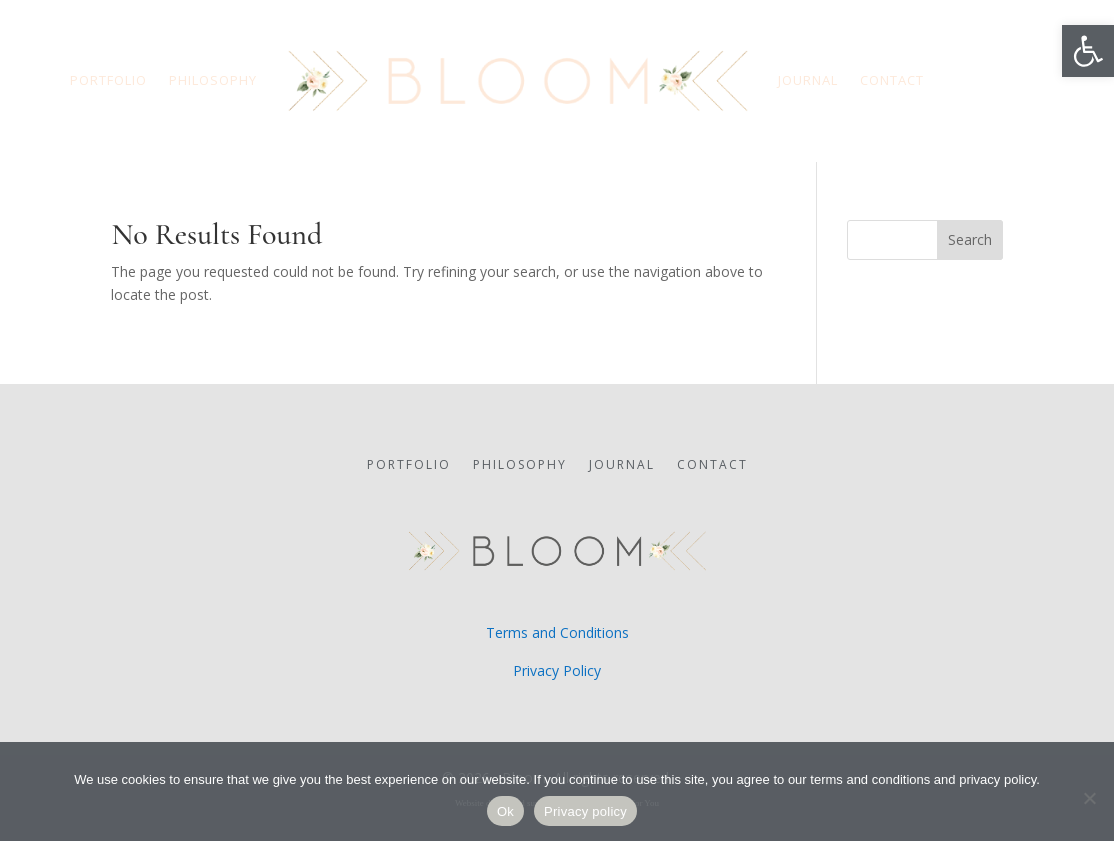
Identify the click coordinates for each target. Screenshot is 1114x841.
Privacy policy (585, 811)
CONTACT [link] (892, 80)
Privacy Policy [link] (557, 670)
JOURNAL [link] (808, 80)
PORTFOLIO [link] (108, 80)
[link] (1088, 51)
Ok (505, 811)
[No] (1089, 798)
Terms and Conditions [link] (557, 632)
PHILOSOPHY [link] (213, 80)
